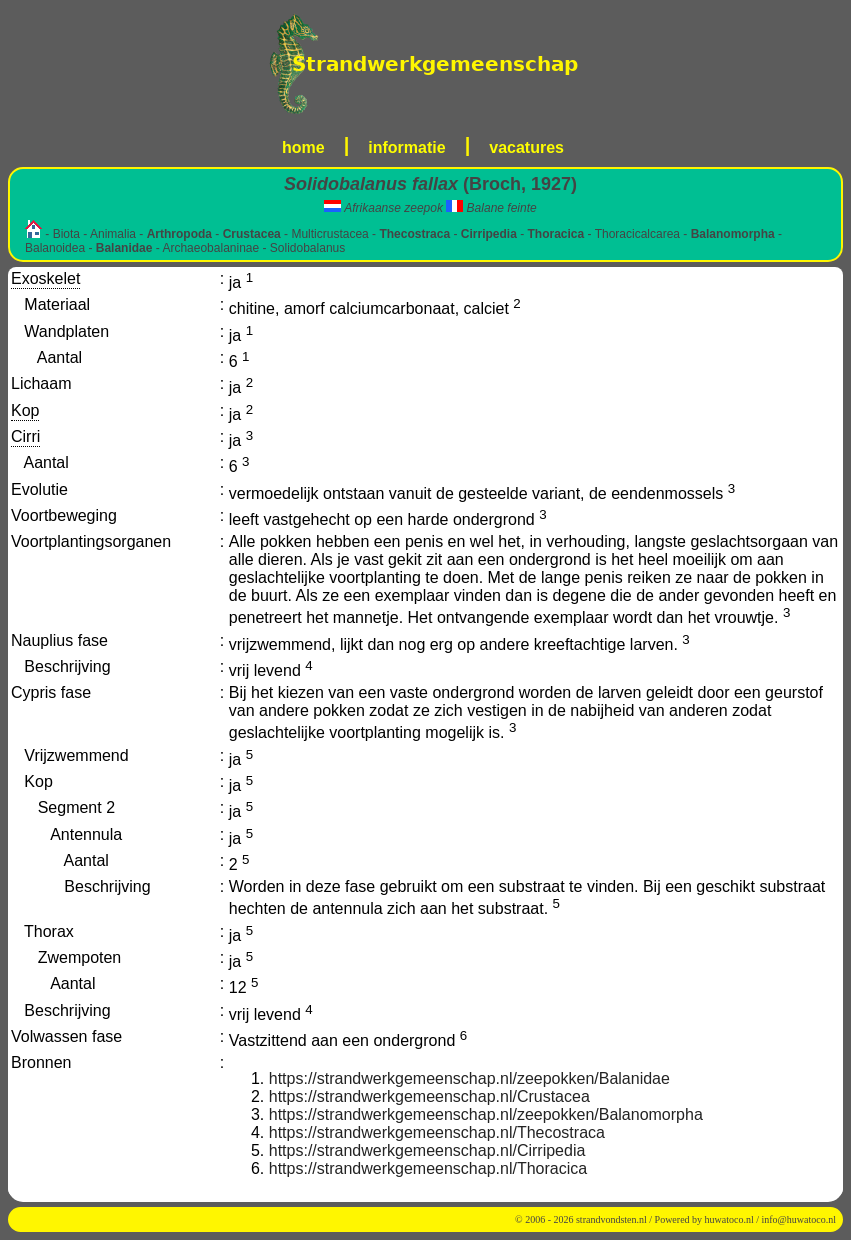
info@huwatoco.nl (799, 1219)
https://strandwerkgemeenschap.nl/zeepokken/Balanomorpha (486, 1114)
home (303, 147)
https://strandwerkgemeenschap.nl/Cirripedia (427, 1150)
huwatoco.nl (729, 1219)
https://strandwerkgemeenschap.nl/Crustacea (429, 1096)
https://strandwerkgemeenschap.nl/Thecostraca (437, 1132)
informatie (406, 147)
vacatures (526, 147)
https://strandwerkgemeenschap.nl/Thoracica (428, 1168)
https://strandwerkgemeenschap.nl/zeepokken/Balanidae (469, 1078)
